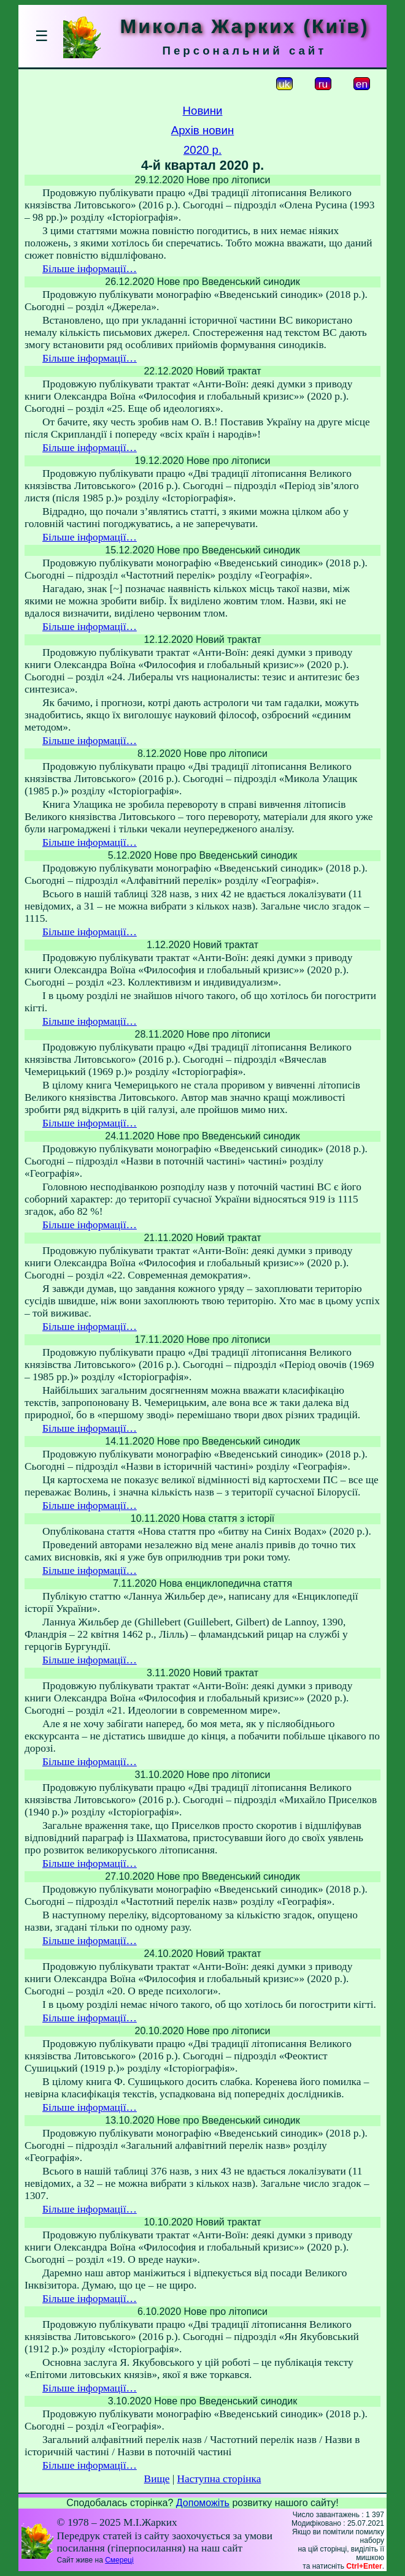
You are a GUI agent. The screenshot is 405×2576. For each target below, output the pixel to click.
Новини (203, 110)
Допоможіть (203, 2503)
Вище (157, 2479)
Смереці (119, 2560)
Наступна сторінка (219, 2479)
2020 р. (202, 149)
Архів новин (202, 130)
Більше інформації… (89, 269)
